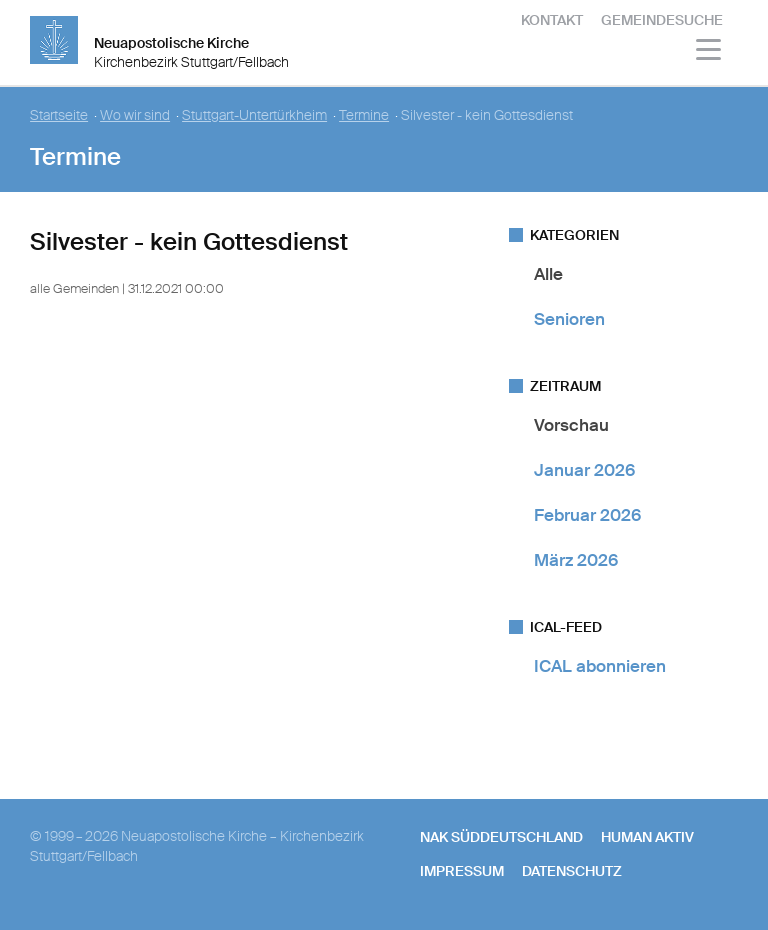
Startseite (59, 115)
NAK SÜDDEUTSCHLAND (501, 837)
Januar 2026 (584, 470)
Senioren (569, 319)
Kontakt (552, 20)
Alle (548, 274)
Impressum (462, 871)
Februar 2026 (587, 515)
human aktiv (647, 837)
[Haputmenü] (709, 52)
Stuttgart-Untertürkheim (254, 115)
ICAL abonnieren (600, 666)
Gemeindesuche (662, 20)
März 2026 (576, 560)
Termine (364, 115)
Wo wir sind (135, 115)
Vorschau (571, 425)
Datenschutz (572, 871)
